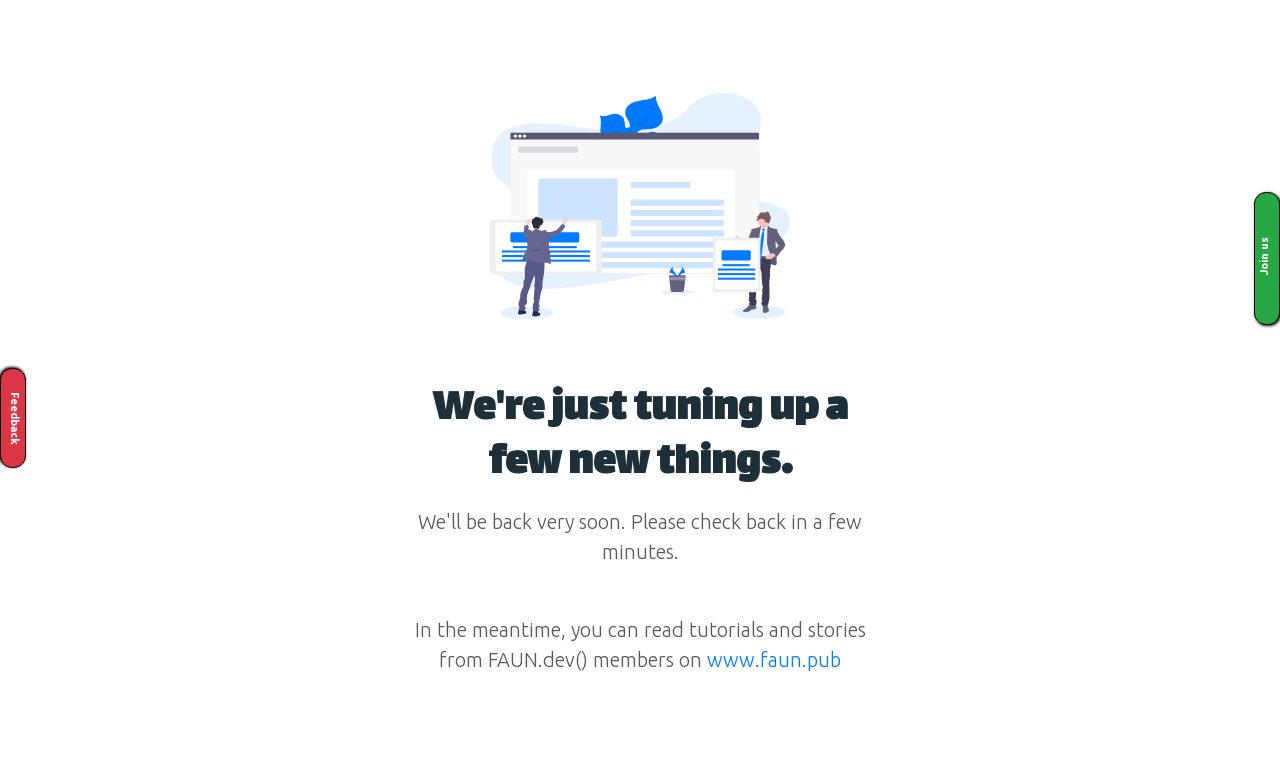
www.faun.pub (774, 659)
